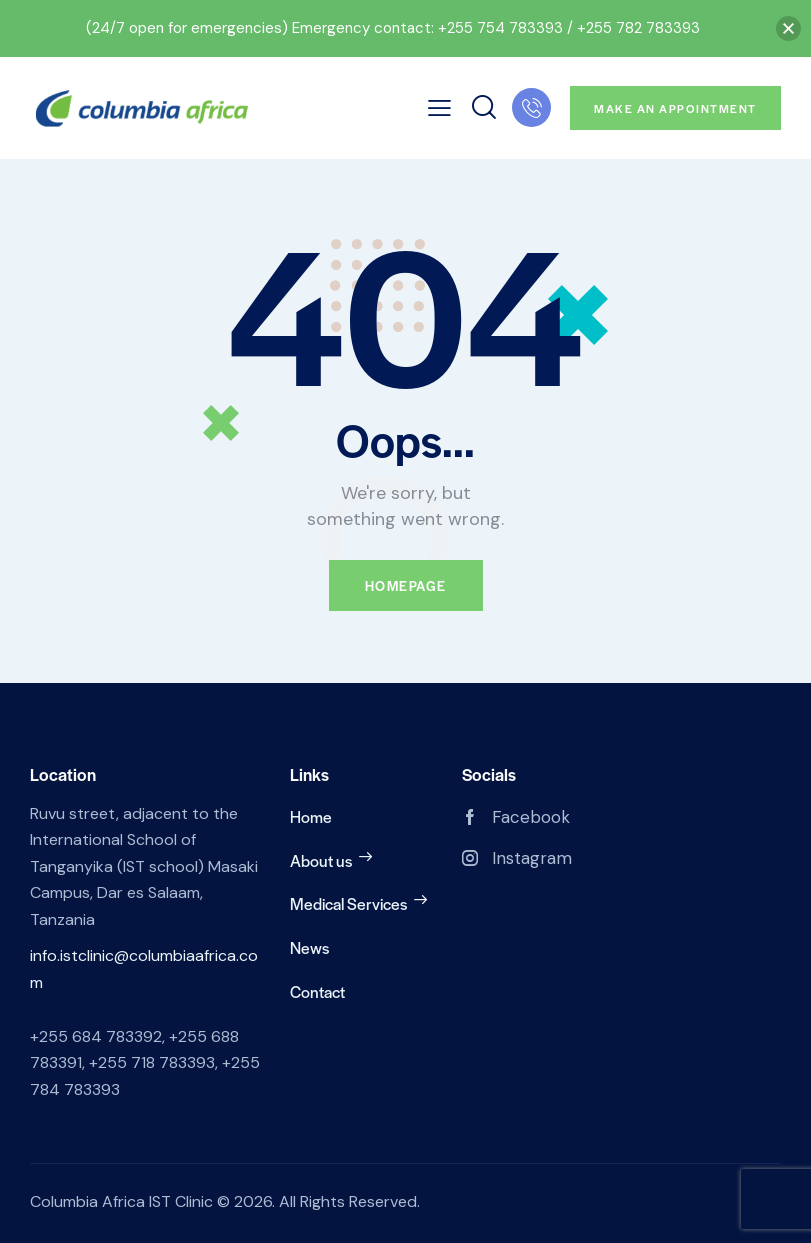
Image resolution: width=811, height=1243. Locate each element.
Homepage (406, 585)
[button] (788, 28)
